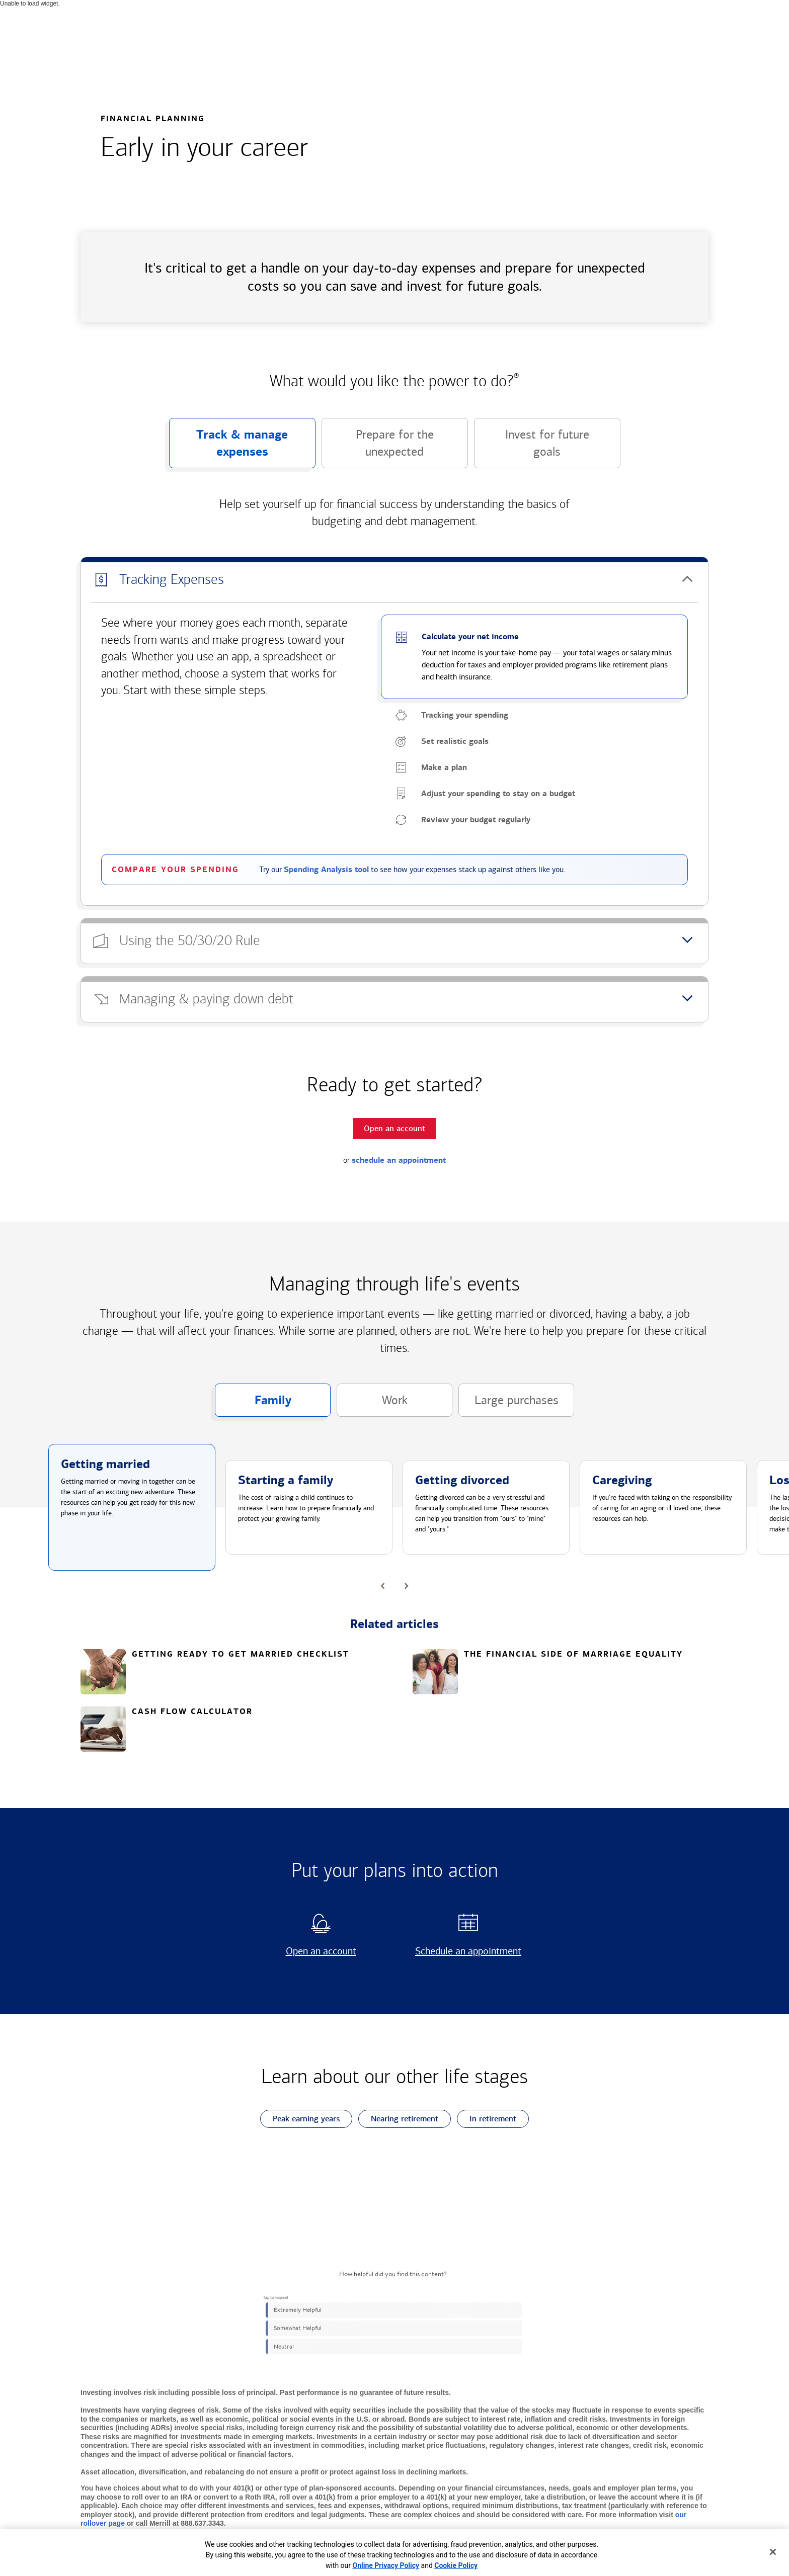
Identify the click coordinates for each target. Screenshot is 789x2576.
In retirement (486, 2119)
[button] (394, 580)
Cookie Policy (456, 2565)
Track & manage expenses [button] (228, 447)
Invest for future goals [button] (531, 447)
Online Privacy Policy (386, 2565)
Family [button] (253, 1405)
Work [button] (372, 1405)
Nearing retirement (398, 2119)
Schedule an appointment (464, 1951)
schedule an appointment (399, 1160)
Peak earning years (300, 2119)
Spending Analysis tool (326, 870)
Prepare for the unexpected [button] (378, 447)
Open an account (308, 1951)
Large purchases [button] (508, 1405)
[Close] (773, 2552)
